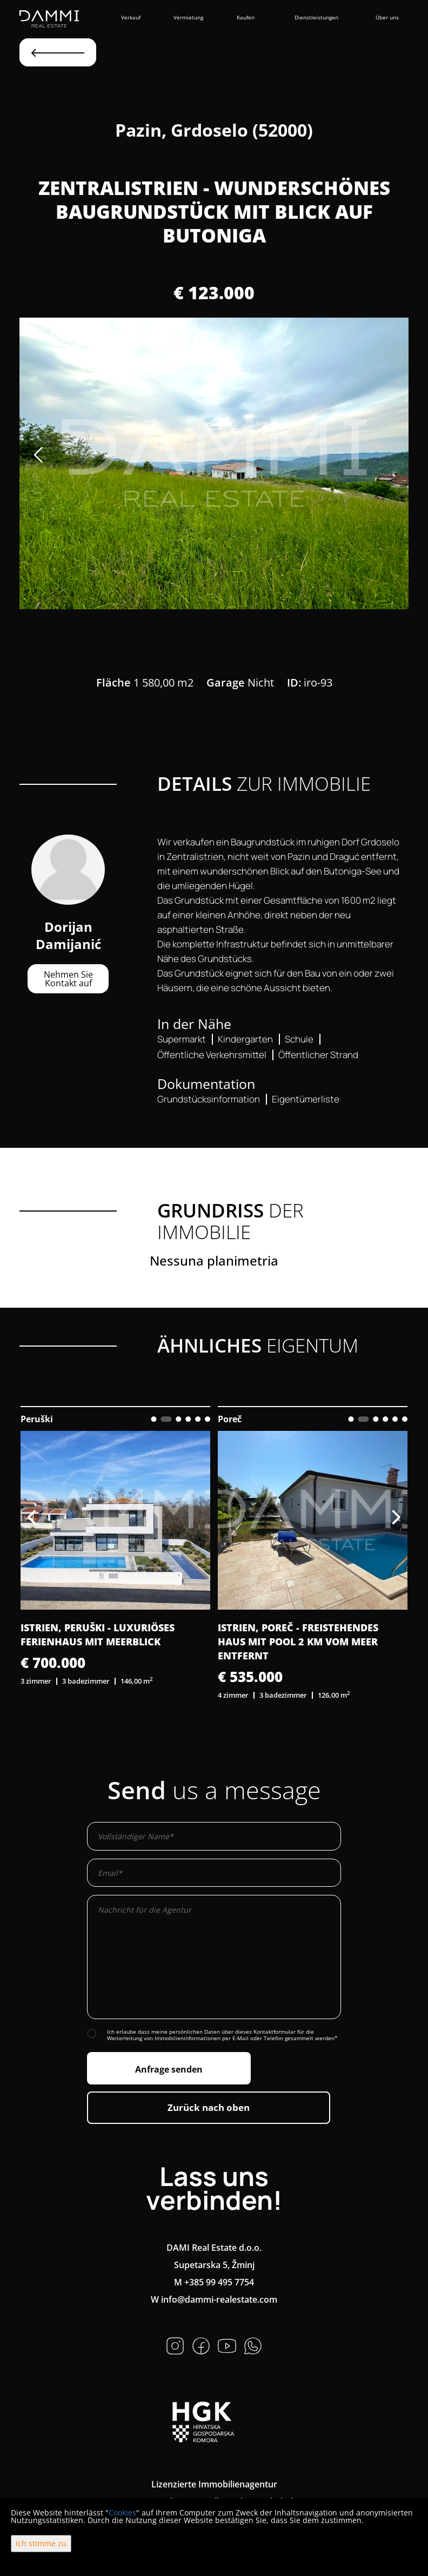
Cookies (122, 2512)
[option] (214, 463)
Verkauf (131, 17)
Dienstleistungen (316, 17)
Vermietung (188, 17)
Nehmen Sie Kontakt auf (68, 978)
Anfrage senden (169, 2069)
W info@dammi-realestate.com (214, 2299)
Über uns (387, 17)
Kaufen (246, 17)
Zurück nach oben (209, 2107)
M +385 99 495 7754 (214, 2282)
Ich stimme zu (41, 2543)
